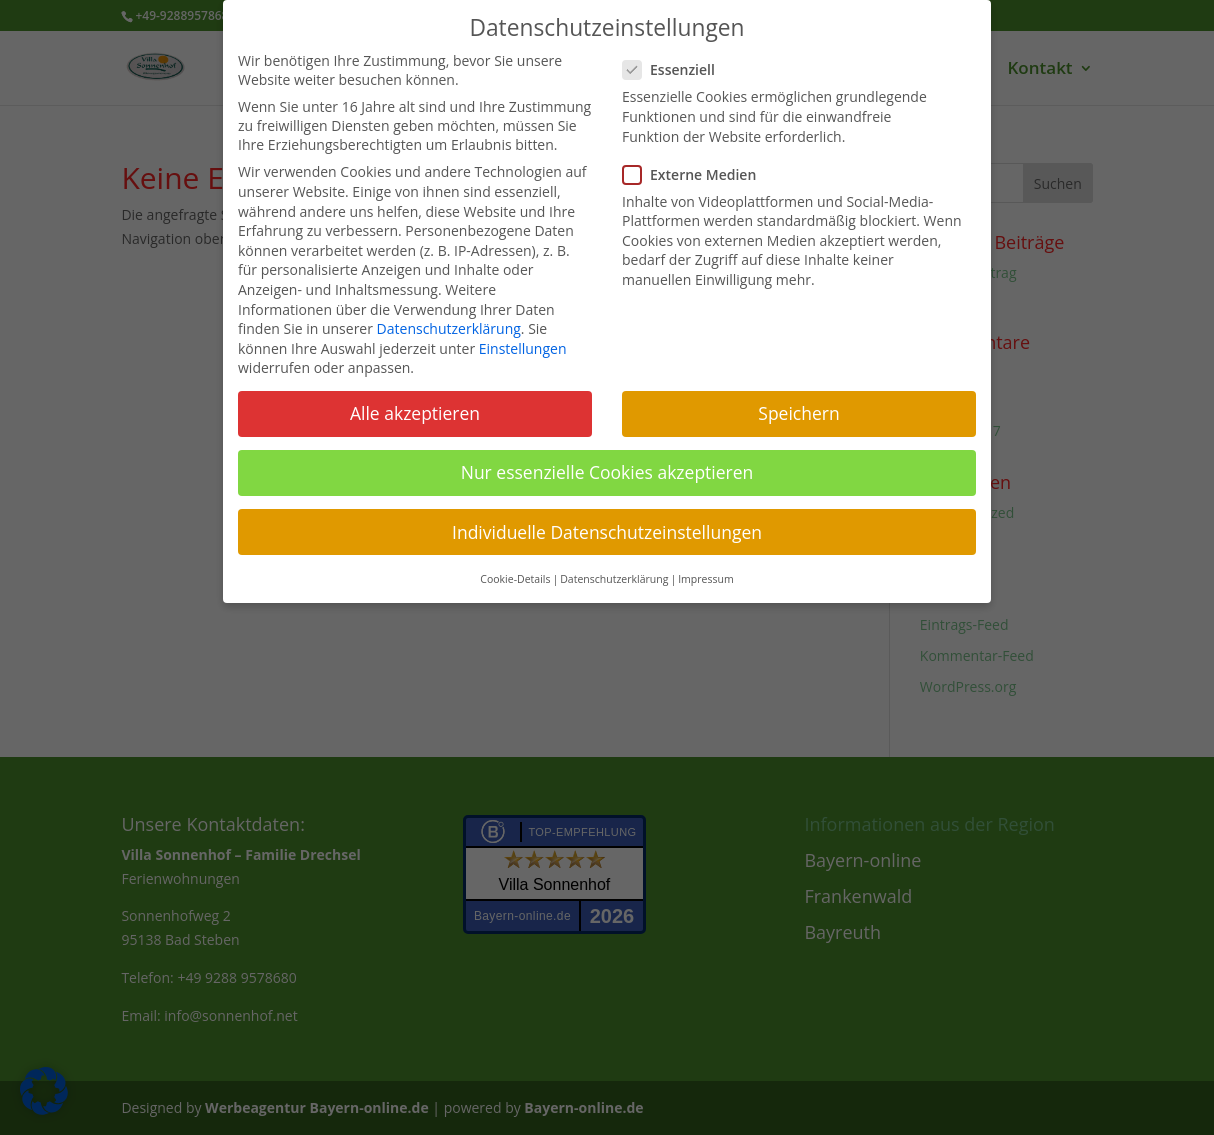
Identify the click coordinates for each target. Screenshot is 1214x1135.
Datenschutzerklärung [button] (614, 579)
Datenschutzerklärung (449, 328)
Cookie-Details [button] (515, 579)
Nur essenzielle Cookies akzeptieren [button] (607, 472)
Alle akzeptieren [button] (415, 413)
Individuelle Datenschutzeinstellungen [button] (607, 532)
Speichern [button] (798, 413)
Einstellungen (523, 348)
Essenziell (677, 69)
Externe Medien (697, 174)
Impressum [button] (705, 579)
